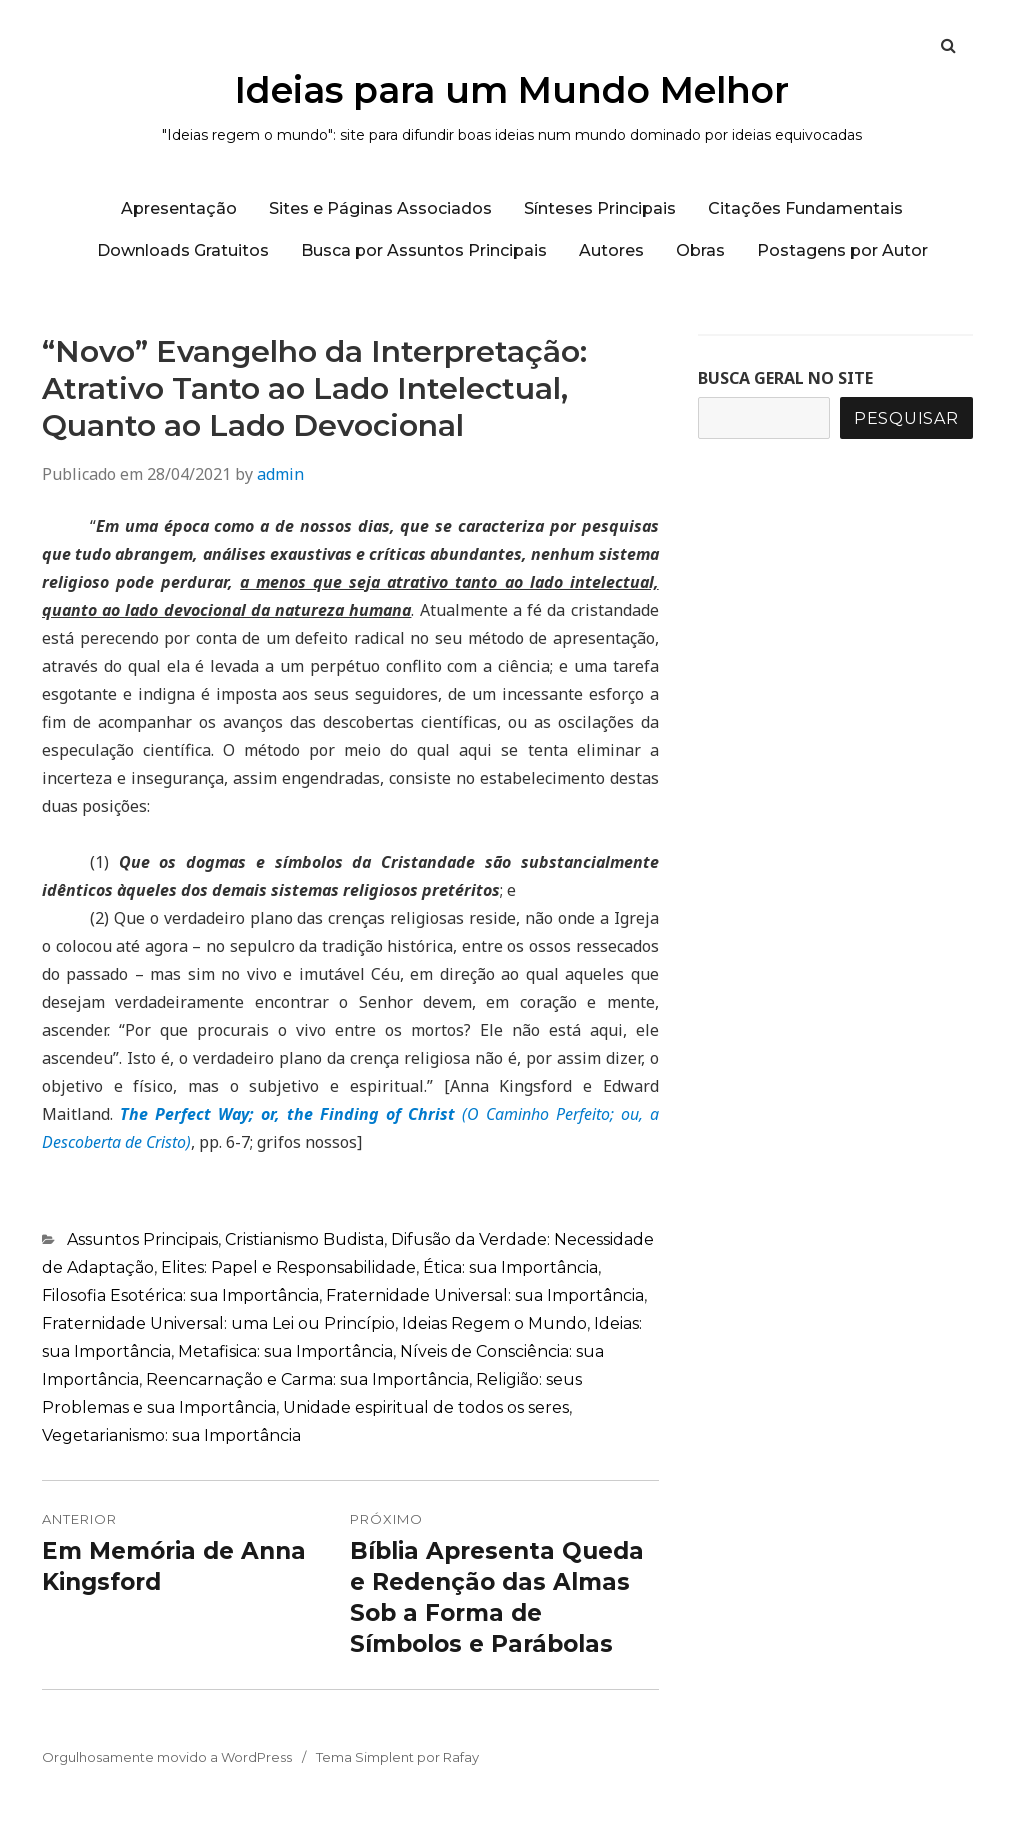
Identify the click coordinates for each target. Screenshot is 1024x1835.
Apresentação (179, 208)
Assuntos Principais (142, 1239)
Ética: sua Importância (510, 1267)
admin (280, 474)
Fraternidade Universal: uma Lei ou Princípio (218, 1323)
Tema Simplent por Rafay (397, 1757)
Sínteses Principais (600, 208)
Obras (700, 250)
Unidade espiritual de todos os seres (426, 1407)
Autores (611, 250)
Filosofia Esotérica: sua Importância (180, 1295)
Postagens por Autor (842, 250)
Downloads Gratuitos (183, 250)
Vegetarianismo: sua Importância (171, 1435)
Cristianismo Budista (304, 1239)
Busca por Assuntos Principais (424, 250)
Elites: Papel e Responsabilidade (288, 1267)
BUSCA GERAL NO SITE (785, 378)
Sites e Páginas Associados (380, 208)
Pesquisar (906, 418)
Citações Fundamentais (805, 208)
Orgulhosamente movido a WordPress (167, 1757)
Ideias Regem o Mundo (494, 1323)
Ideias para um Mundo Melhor (512, 90)
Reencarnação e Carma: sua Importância (307, 1379)
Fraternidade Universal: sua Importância (485, 1295)
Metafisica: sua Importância (285, 1351)
